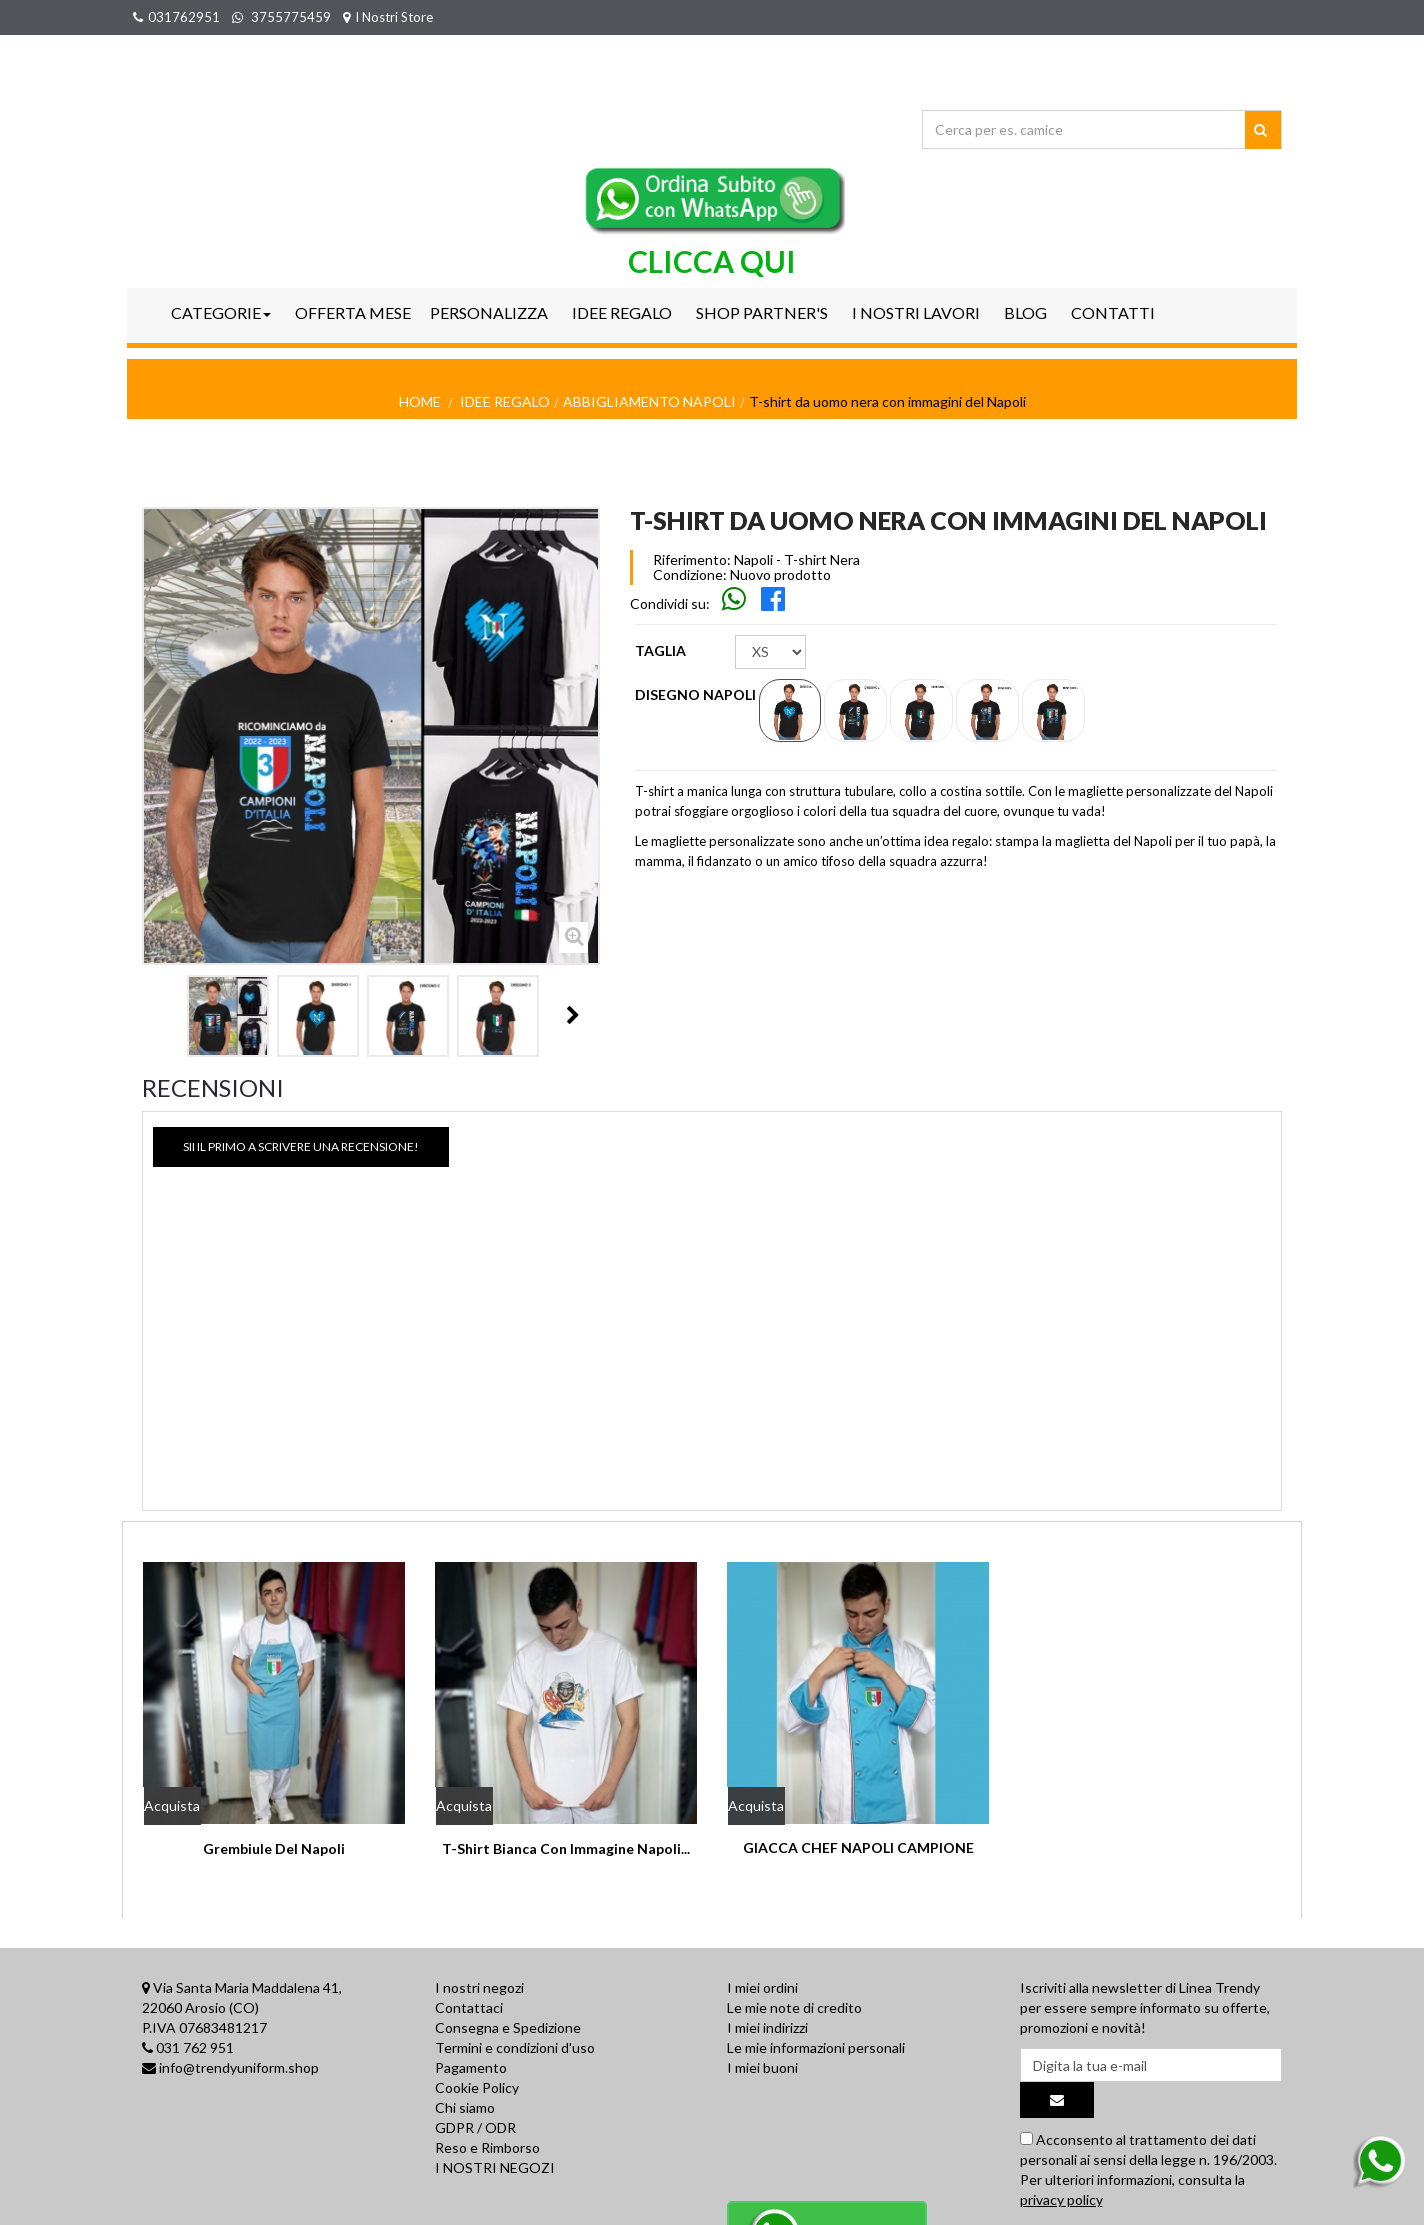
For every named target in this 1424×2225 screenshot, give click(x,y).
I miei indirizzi (767, 2027)
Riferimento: (692, 560)
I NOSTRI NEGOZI (495, 2167)
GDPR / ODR (475, 2127)
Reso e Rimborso (487, 2147)
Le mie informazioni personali (816, 2047)
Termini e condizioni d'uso (515, 2047)
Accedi (1060, 17)
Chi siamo (465, 2107)
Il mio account (1149, 17)
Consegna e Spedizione (508, 2027)
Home (420, 401)
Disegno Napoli (697, 694)
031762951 (176, 17)
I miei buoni (762, 2067)
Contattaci (469, 2007)
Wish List (1254, 17)
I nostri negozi (479, 1987)
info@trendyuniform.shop (239, 2067)
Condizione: (690, 575)
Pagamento (471, 2067)
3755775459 (281, 17)
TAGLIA (662, 650)
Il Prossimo (573, 1015)
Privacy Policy (477, 2207)
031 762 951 (195, 2047)
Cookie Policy (477, 2087)
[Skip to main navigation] (735, 603)
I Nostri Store (388, 17)
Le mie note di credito (794, 2007)
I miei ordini (762, 1987)
